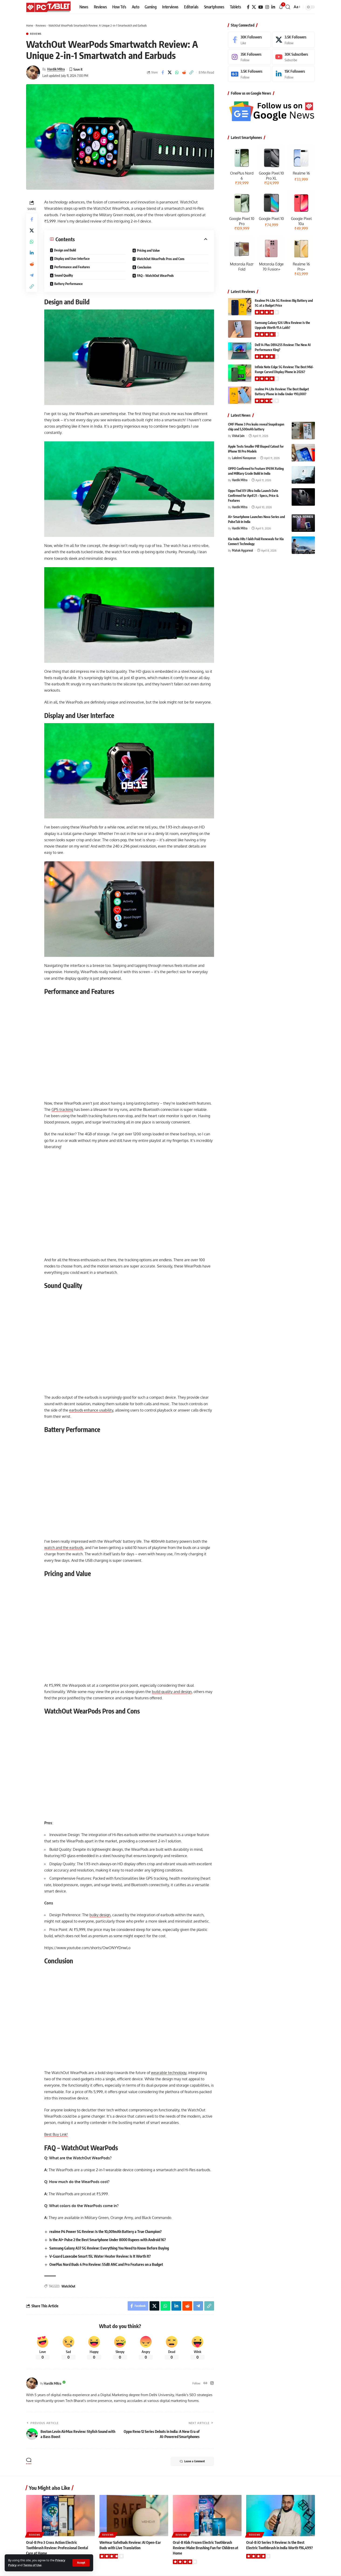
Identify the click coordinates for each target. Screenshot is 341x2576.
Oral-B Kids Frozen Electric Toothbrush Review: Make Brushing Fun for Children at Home (205, 2547)
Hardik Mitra (56, 69)
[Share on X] (170, 72)
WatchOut (68, 2286)
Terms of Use (32, 2565)
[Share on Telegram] (31, 275)
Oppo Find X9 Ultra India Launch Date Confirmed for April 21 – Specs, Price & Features (253, 495)
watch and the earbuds (63, 1547)
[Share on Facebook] (162, 72)
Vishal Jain (238, 436)
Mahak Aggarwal (242, 550)
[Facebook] (248, 7)
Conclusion (144, 267)
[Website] (205, 2383)
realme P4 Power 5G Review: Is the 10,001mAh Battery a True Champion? (105, 2231)
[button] (81, 2562)
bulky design (99, 1915)
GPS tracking (62, 1109)
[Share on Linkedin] (31, 252)
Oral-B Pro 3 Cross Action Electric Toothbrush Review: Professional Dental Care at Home (57, 2547)
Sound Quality (64, 275)
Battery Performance (68, 284)
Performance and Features (72, 267)
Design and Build (65, 250)
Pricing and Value (148, 250)
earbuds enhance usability (91, 1410)
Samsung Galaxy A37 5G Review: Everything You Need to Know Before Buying (109, 2248)
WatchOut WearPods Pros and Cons (160, 259)
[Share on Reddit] (184, 72)
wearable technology (168, 2072)
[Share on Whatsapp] (177, 72)
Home (29, 25)
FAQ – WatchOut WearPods (155, 276)
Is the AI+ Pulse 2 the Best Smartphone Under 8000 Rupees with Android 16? (107, 2239)
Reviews (41, 25)
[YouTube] (260, 7)
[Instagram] (267, 7)
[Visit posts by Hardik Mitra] (33, 72)
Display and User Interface (72, 259)
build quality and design (172, 1691)
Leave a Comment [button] (192, 2461)
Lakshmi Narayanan (244, 458)
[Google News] (249, 74)
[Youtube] (293, 57)
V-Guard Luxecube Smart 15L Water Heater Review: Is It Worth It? (100, 2256)
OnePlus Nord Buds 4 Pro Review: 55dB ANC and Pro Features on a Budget (106, 2264)
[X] (254, 7)
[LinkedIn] (273, 7)
